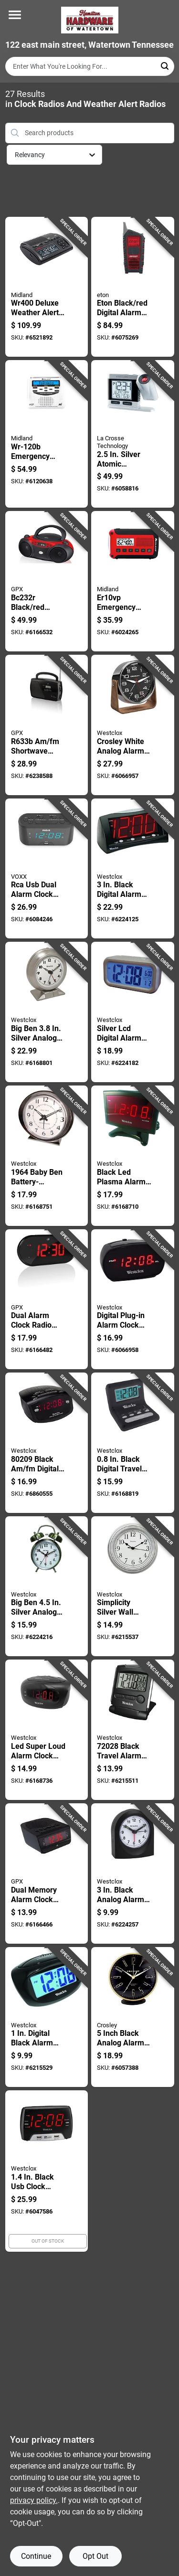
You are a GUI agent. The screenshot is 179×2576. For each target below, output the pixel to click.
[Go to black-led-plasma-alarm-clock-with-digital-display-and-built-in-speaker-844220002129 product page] (132, 1156)
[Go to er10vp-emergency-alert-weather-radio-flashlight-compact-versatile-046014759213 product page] (132, 581)
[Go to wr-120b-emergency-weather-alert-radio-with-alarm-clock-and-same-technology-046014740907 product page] (46, 434)
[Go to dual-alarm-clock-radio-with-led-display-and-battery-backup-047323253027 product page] (46, 1299)
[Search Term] (89, 66)
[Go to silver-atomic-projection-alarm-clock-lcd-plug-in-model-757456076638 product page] (132, 434)
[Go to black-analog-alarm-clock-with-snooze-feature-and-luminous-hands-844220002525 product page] (132, 1873)
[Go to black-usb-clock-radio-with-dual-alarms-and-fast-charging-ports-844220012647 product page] (46, 2171)
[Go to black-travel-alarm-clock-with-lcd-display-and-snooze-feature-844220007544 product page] (132, 1730)
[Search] (165, 66)
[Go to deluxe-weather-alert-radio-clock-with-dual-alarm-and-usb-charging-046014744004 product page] (46, 287)
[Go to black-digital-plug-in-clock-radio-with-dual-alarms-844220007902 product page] (46, 1443)
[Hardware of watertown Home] (89, 20)
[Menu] (15, 15)
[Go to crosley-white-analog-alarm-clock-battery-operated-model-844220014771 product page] (132, 725)
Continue (36, 2556)
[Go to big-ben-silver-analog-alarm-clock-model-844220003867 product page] (46, 1012)
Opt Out (95, 2556)
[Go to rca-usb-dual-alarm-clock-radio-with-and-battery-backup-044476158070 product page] (46, 868)
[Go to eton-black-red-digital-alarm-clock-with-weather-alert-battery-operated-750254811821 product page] (132, 287)
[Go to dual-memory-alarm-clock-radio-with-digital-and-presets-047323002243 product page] (46, 1873)
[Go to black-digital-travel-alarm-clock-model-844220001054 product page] (132, 1443)
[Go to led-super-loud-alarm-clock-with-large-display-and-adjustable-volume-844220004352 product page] (46, 1730)
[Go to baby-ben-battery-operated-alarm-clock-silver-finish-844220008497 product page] (46, 1156)
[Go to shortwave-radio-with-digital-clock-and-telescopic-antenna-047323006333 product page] (46, 725)
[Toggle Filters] (166, 154)
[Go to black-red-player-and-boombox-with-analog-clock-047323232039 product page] (46, 581)
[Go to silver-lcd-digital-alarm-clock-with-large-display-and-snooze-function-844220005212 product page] (132, 1012)
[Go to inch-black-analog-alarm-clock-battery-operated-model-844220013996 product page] (132, 2017)
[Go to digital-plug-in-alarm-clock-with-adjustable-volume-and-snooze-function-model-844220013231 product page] (132, 1299)
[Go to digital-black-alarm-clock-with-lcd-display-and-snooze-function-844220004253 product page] (46, 2017)
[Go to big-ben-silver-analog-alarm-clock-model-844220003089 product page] (46, 1586)
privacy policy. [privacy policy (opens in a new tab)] (34, 2500)
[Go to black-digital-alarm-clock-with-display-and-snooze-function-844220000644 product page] (132, 868)
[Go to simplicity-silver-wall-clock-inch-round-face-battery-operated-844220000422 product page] (132, 1586)
